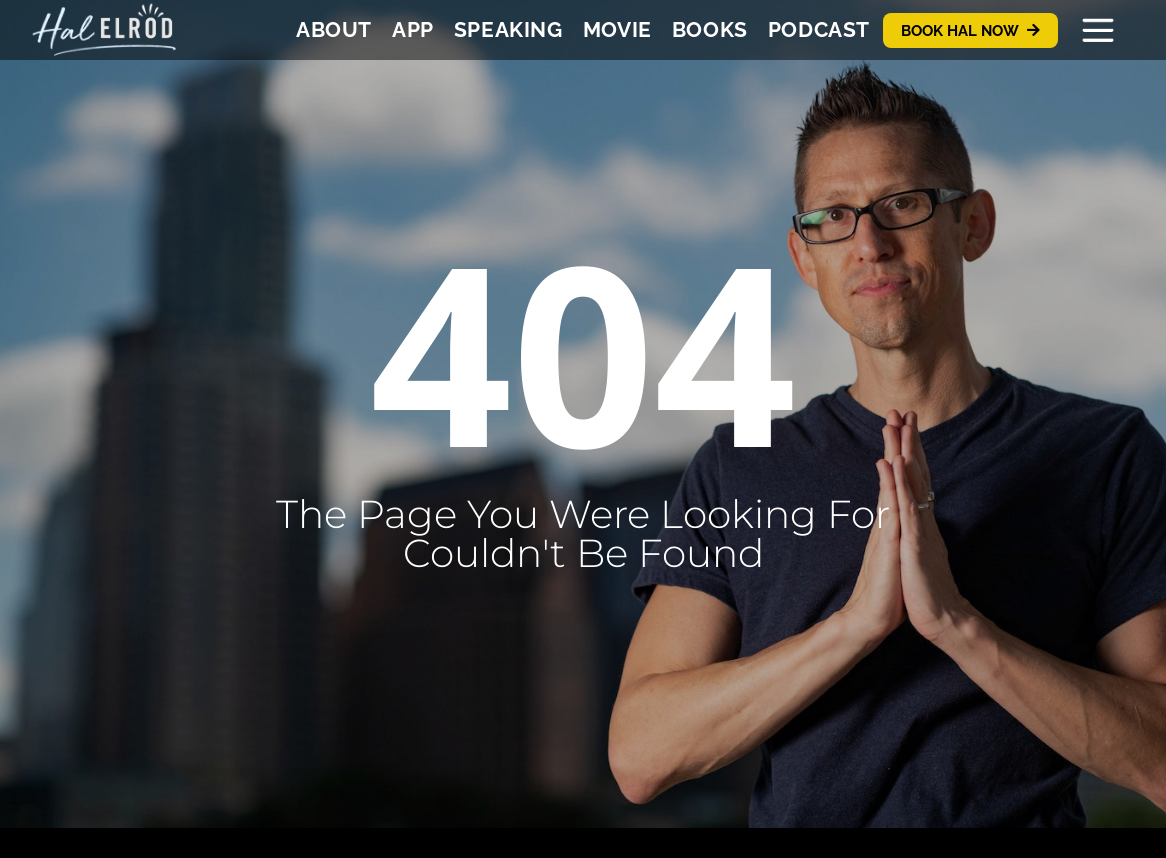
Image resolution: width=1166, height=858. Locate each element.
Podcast (819, 29)
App (413, 29)
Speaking (508, 29)
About (334, 29)
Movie (617, 29)
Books (710, 29)
